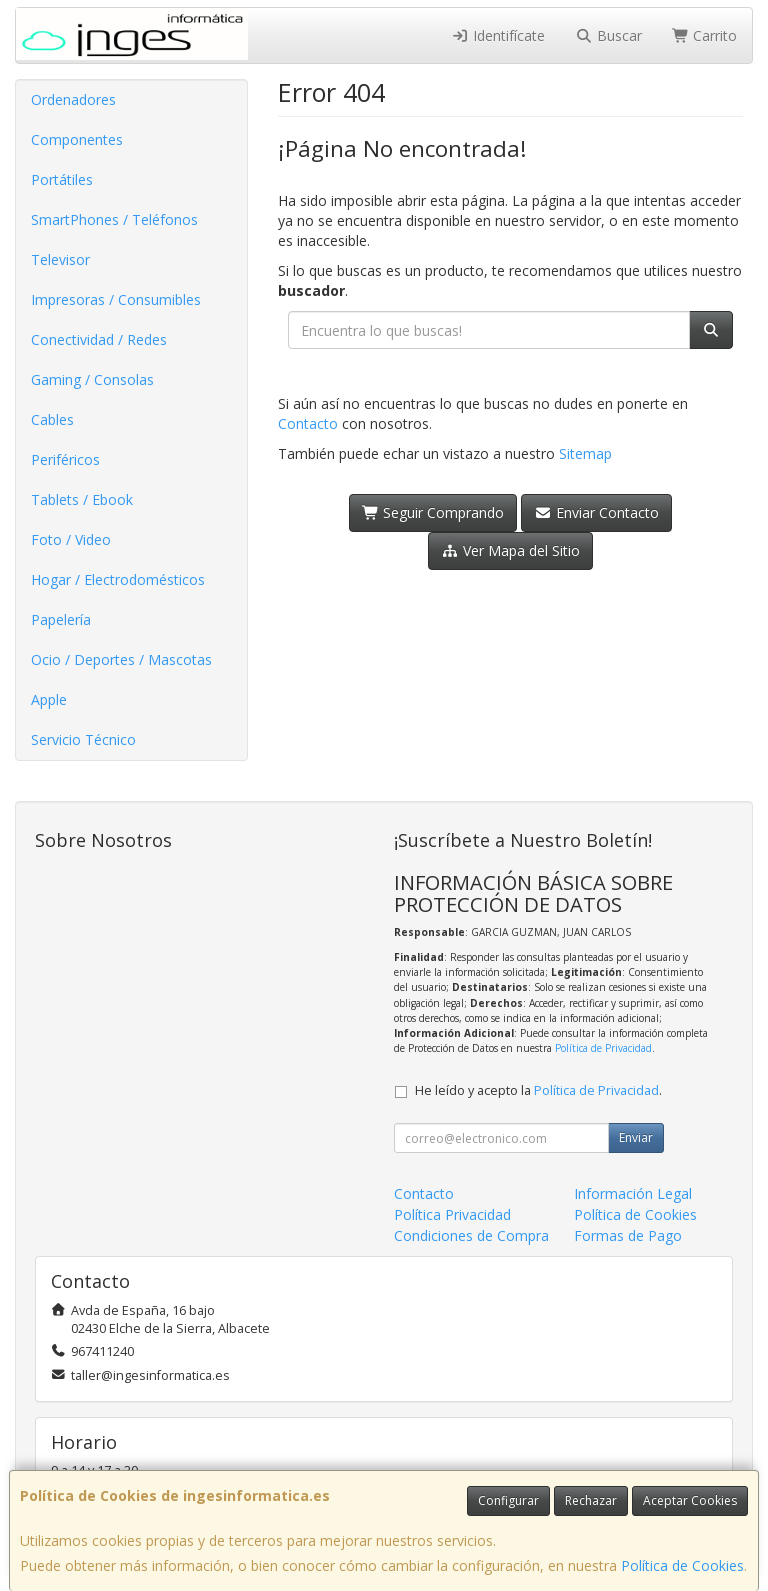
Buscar (608, 35)
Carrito (705, 35)
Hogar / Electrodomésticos (118, 579)
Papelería (61, 619)
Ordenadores (73, 99)
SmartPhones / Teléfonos (114, 219)
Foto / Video (71, 539)
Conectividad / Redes (99, 339)
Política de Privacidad (603, 1048)
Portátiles (62, 179)
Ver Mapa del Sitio (510, 550)
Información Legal (633, 1193)
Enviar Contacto (596, 512)
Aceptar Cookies (690, 1500)
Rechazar (591, 1500)
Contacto (308, 423)
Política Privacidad (452, 1214)
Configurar (508, 1500)
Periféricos (65, 459)
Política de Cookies (682, 1565)
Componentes (77, 139)
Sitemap (585, 453)
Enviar (636, 1137)
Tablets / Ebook (82, 499)
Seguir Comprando (433, 512)
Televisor (60, 259)
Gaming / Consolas (92, 379)
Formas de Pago (628, 1235)
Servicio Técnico (83, 739)
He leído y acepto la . (538, 1090)
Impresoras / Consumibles (116, 299)
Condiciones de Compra (471, 1235)
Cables (52, 419)
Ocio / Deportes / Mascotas (121, 659)
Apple (49, 699)
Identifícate (499, 35)
